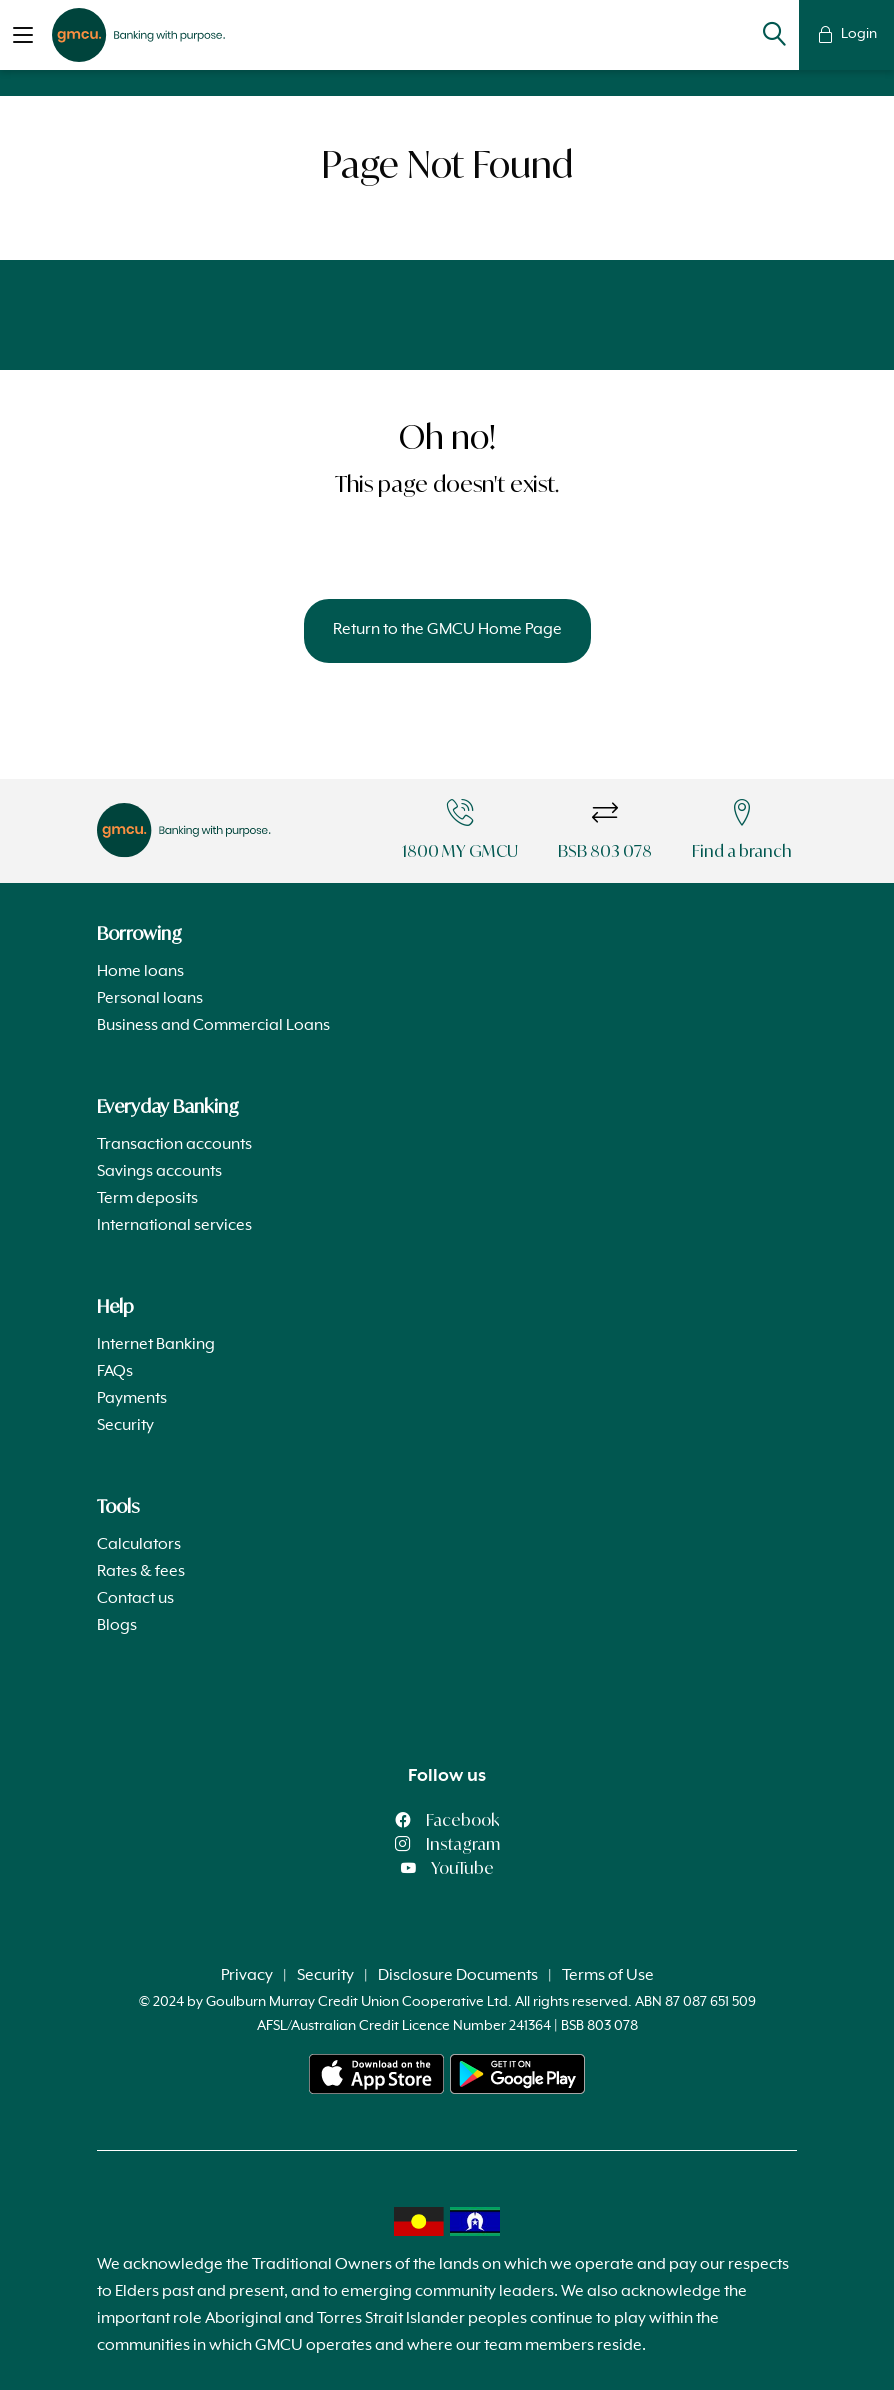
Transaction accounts (174, 1145)
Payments (132, 1399)
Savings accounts (159, 1172)
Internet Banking (156, 1345)
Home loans (140, 972)
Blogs (117, 1626)
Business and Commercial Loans (213, 1026)
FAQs (115, 1372)
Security (125, 1426)
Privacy (247, 1976)
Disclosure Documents (458, 1976)
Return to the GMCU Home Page (447, 630)
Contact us (135, 1599)
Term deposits (147, 1199)
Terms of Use (608, 1976)
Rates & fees (141, 1572)
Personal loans (150, 999)
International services (174, 1226)
